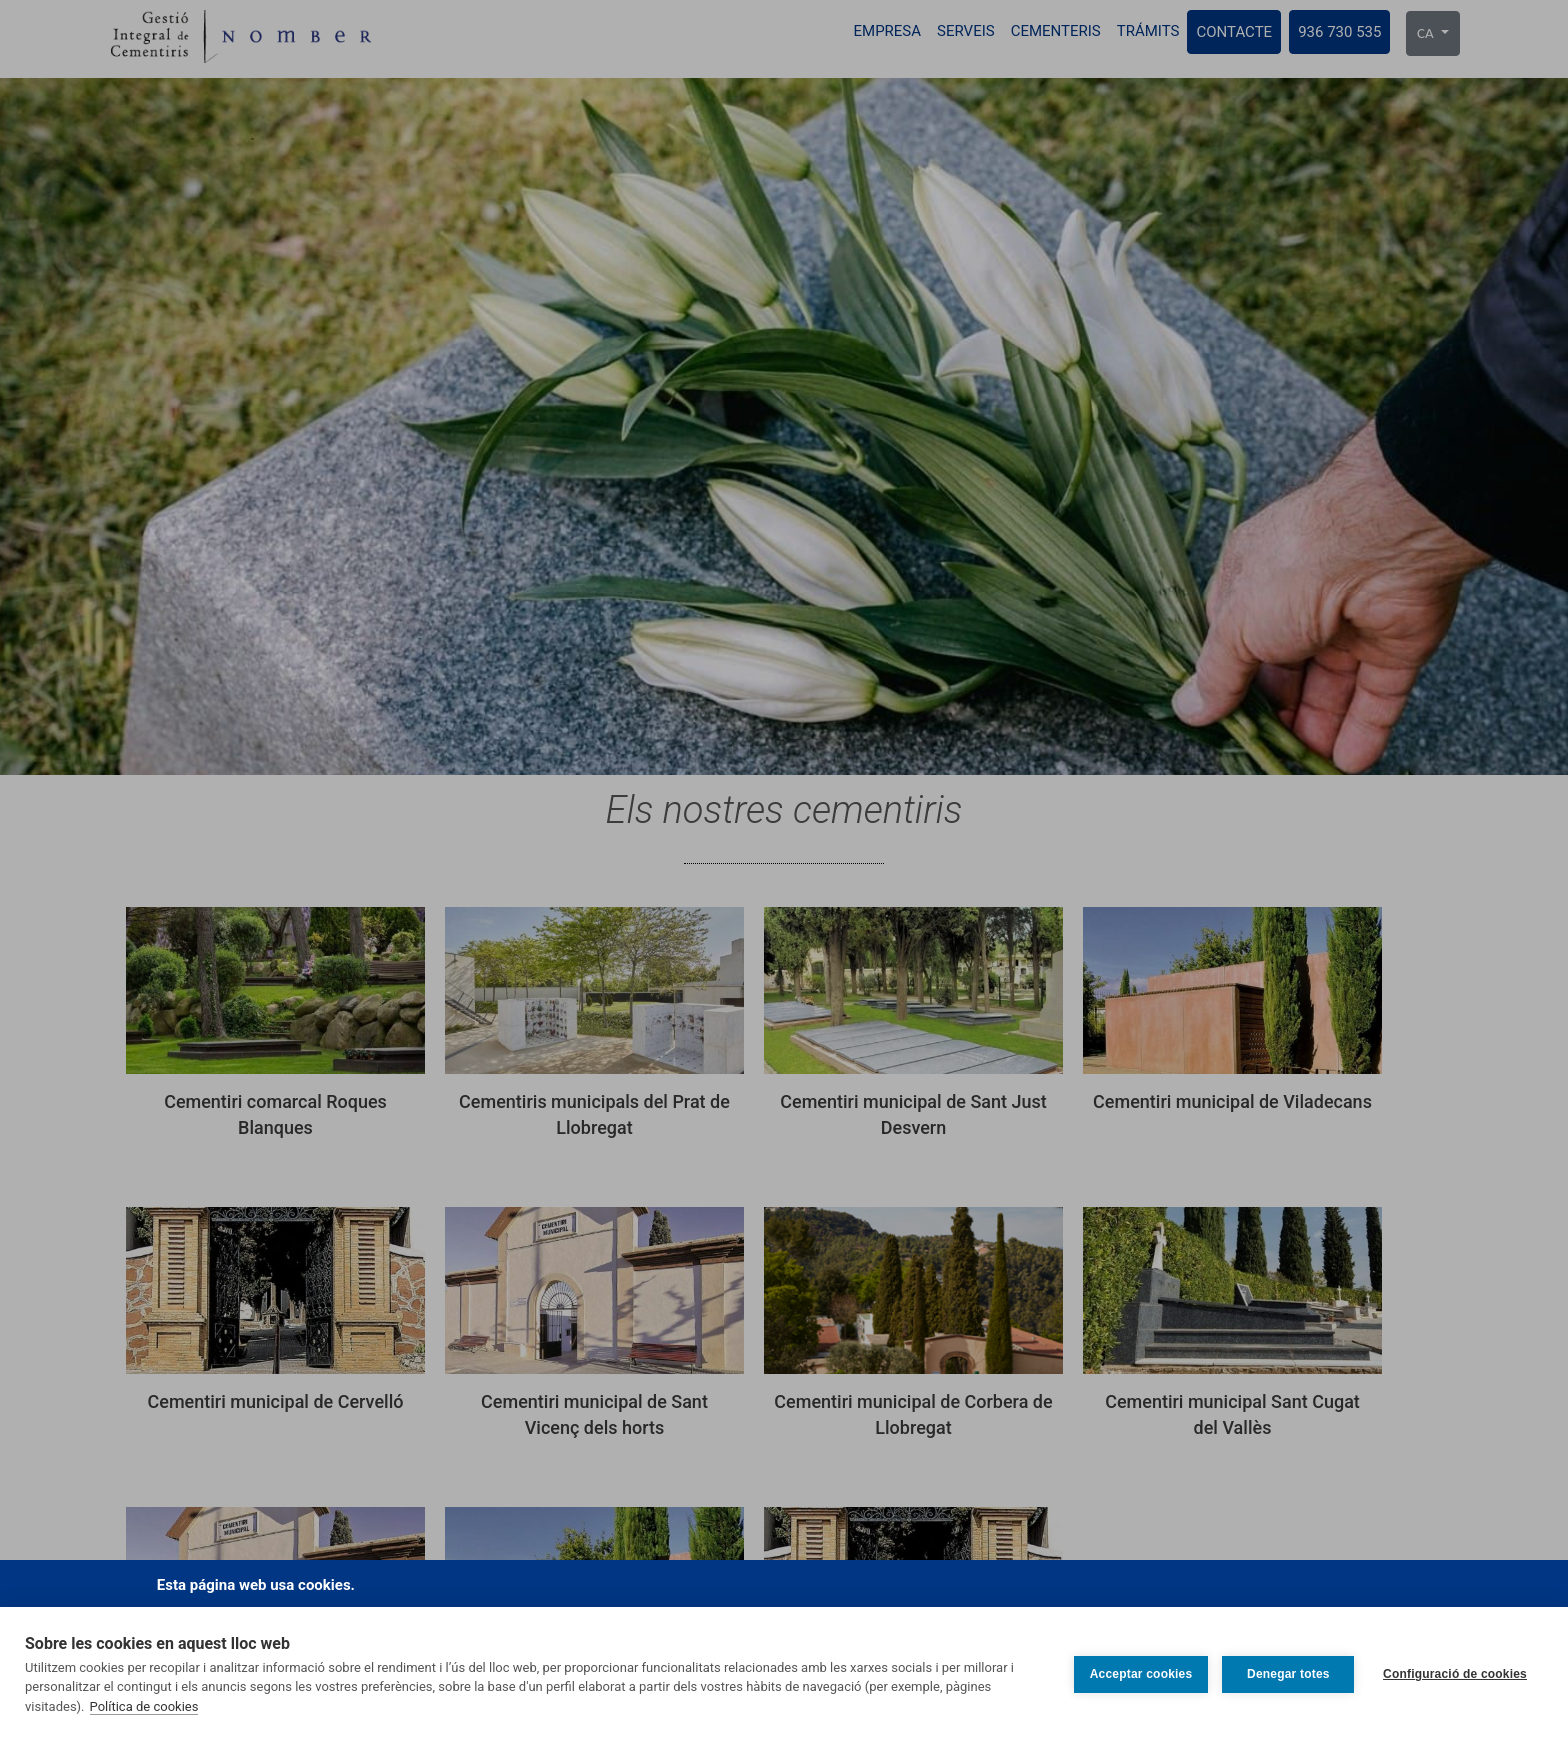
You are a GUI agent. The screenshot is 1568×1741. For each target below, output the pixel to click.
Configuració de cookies (1455, 1674)
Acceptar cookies (1139, 1674)
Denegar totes (1287, 1674)
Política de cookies (144, 1706)
